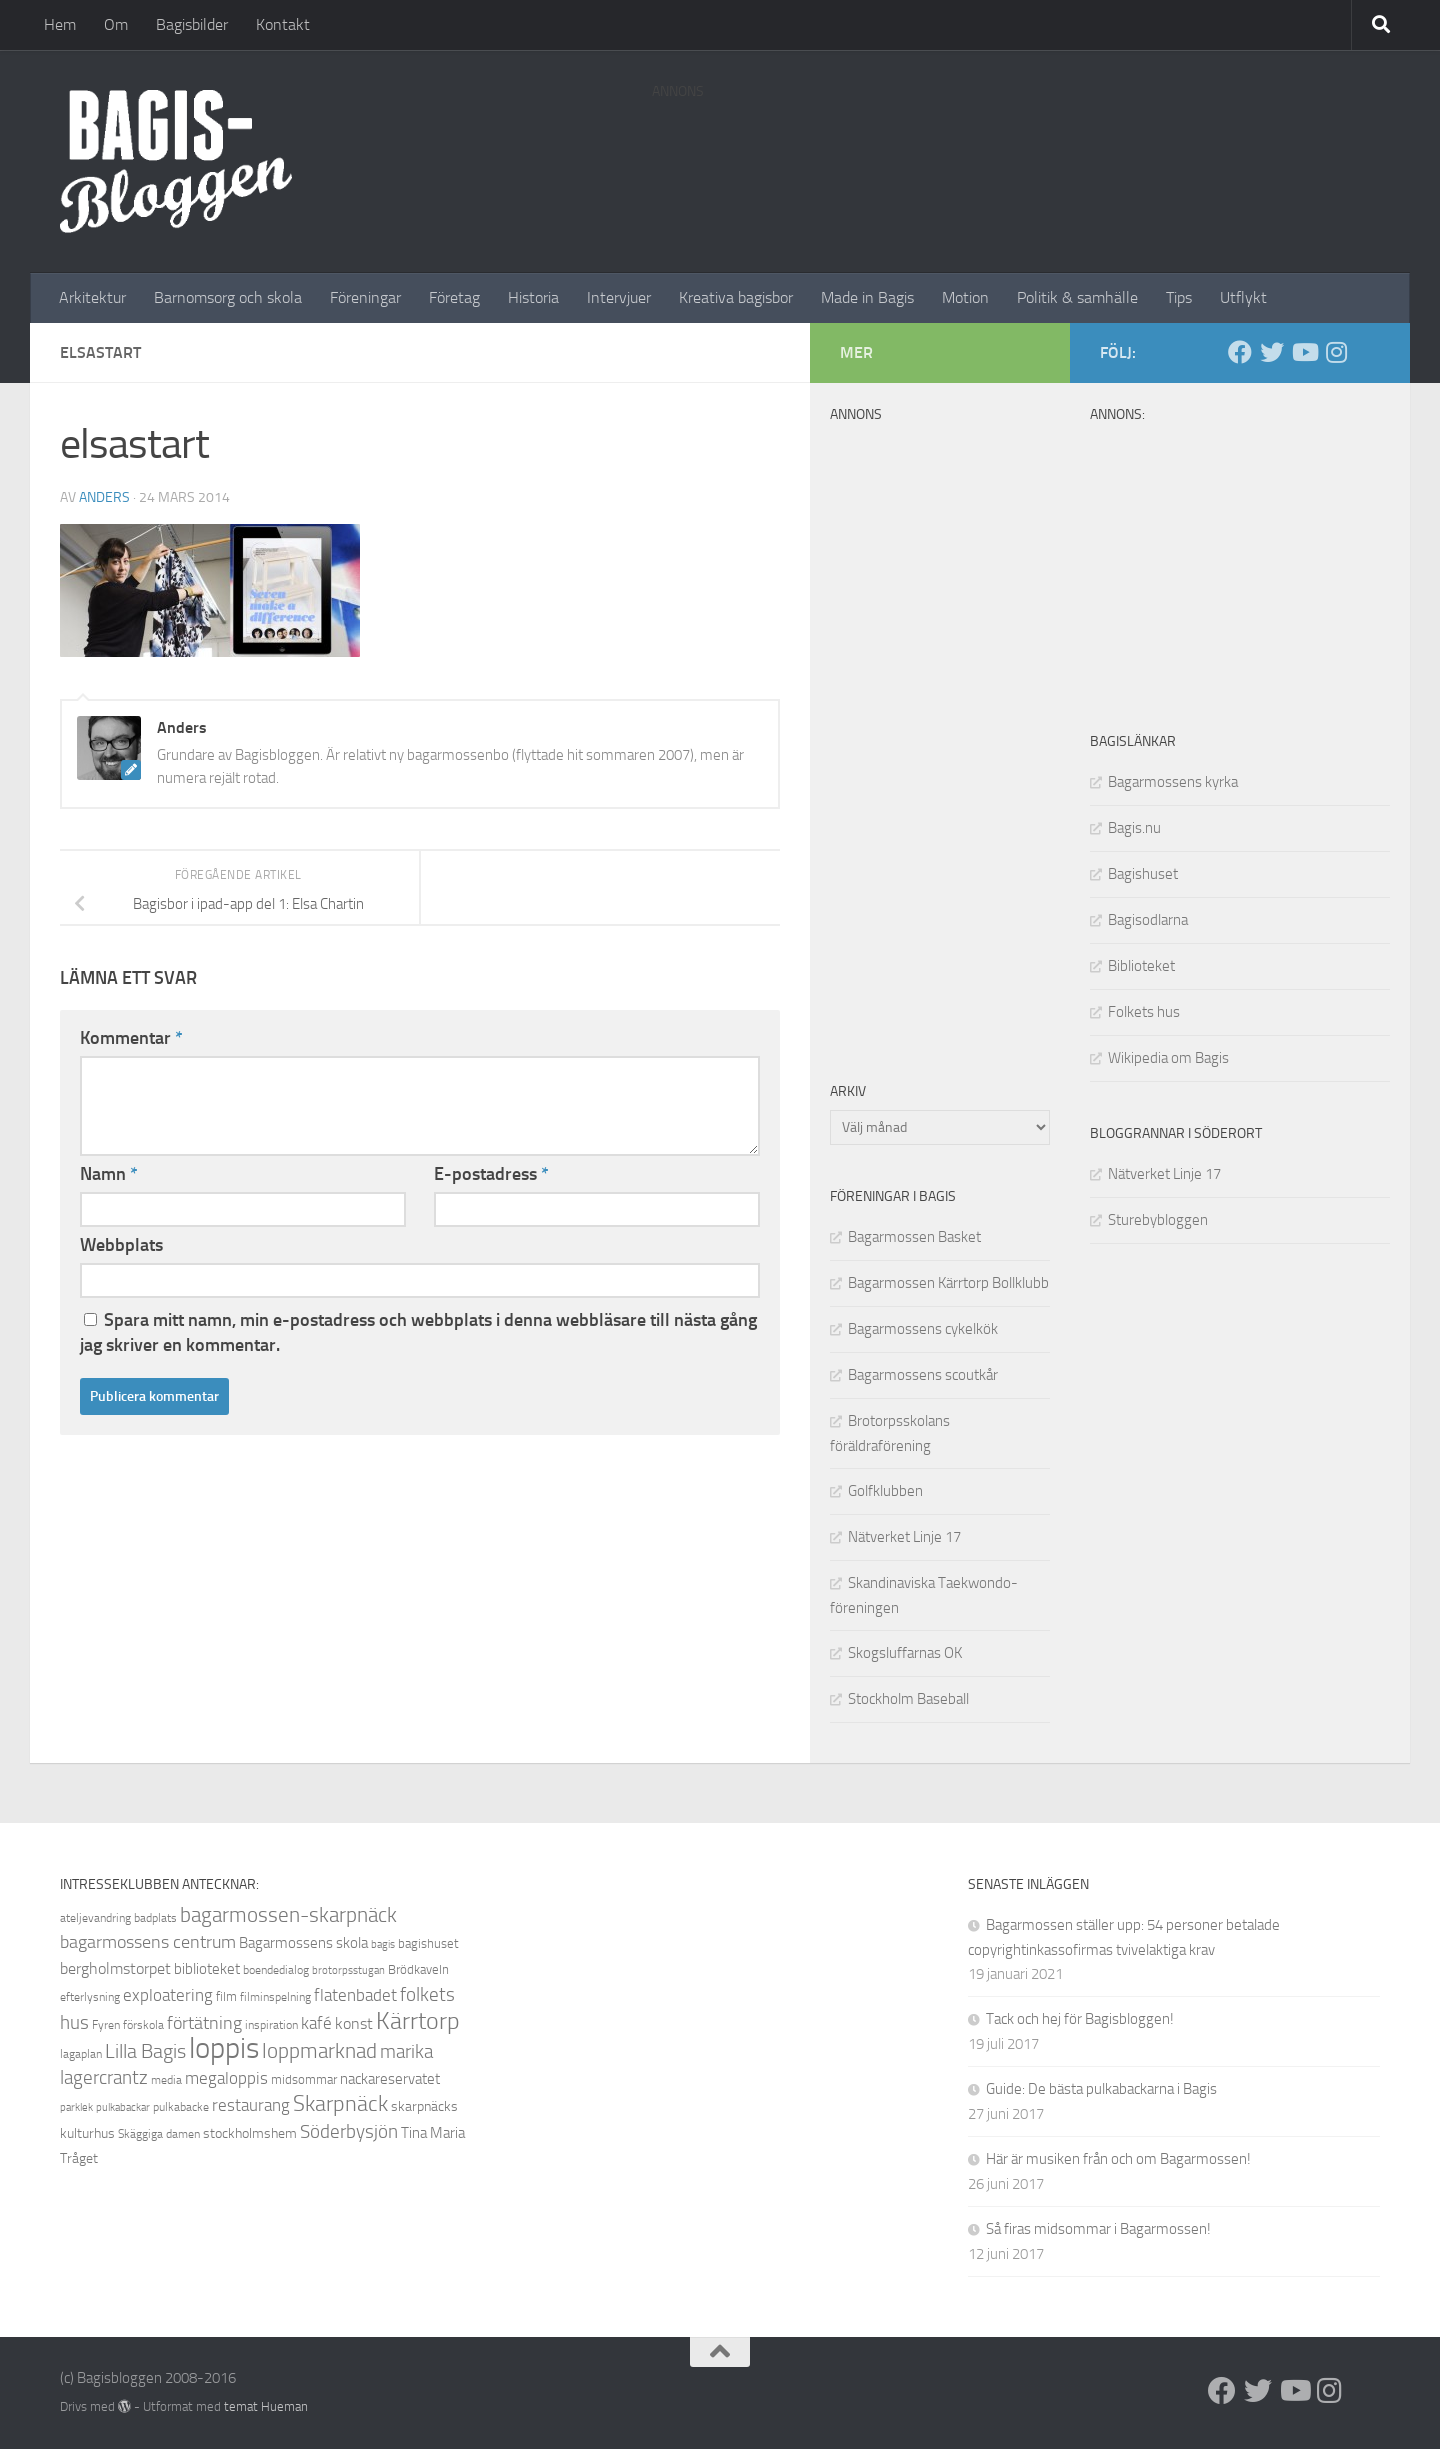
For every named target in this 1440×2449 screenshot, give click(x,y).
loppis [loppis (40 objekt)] (224, 2048)
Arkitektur (92, 297)
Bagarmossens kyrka (1173, 782)
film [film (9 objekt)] (226, 1996)
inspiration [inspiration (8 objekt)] (271, 2025)
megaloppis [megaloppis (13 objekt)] (226, 2078)
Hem (60, 24)
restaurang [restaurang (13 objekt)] (251, 2105)
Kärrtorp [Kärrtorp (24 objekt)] (418, 2021)
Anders (104, 497)
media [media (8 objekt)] (166, 2080)
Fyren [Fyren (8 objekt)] (106, 2025)
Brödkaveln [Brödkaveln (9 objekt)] (418, 1969)
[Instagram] (1336, 352)
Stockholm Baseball (908, 1699)
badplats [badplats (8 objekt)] (155, 1918)
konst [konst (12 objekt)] (354, 2023)
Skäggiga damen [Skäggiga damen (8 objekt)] (159, 2134)
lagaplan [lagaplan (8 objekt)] (81, 2054)
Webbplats (121, 1245)
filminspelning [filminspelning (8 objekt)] (275, 1997)
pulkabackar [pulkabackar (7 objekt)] (123, 2107)
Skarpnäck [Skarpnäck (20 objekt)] (340, 2104)
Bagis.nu (1134, 828)
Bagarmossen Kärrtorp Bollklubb (948, 1283)
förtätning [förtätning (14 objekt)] (204, 2023)
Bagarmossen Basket (914, 1237)
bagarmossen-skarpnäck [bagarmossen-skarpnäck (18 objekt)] (288, 1915)
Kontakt (283, 24)
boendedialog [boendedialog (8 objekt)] (276, 1970)
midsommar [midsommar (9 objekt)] (304, 2079)
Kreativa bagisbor (736, 297)
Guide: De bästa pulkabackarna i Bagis (1101, 2089)
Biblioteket (1141, 966)
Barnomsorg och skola (228, 297)
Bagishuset (1143, 874)
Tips (1179, 297)
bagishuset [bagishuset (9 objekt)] (428, 1943)
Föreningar (365, 297)
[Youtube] (1304, 352)
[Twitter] (1272, 352)
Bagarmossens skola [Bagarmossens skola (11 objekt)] (303, 1943)
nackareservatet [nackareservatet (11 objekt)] (390, 2079)
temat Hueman (266, 2406)
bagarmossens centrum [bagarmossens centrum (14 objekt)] (148, 1942)
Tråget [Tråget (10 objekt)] (79, 2158)
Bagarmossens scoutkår (923, 1375)
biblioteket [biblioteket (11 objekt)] (207, 1969)
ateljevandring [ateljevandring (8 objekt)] (95, 1918)
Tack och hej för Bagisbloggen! (1080, 2019)
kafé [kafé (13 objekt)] (316, 2023)
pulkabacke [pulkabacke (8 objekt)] (181, 2107)
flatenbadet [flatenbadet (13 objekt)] (355, 1995)
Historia (533, 297)
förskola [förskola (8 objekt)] (143, 2025)
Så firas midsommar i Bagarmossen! (1098, 2229)
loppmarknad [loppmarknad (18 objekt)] (319, 2051)
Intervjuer (619, 297)
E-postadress (491, 1174)
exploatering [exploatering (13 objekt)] (168, 1995)
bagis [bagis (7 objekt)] (383, 1944)
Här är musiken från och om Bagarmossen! (1118, 2159)
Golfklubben (885, 1491)
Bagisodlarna (1148, 920)
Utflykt (1243, 297)
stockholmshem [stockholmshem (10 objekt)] (250, 2133)
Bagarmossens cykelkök (923, 1329)
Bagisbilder (192, 24)
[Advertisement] (1016, 155)
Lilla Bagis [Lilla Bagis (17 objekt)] (145, 2051)
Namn (109, 1174)
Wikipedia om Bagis (1168, 1058)
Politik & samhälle (1077, 297)
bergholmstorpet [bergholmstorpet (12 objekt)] (115, 1968)
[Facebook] (1240, 352)
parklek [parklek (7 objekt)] (76, 2107)
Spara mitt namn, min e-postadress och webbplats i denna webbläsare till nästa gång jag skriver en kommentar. (418, 1332)
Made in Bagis (867, 297)
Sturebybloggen (1158, 1220)
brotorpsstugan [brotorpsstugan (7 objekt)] (348, 1970)
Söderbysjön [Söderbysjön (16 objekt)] (349, 2131)
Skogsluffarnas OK (905, 1653)
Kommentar (131, 1038)
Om (116, 24)
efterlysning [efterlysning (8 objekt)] (90, 1997)
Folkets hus (1144, 1012)
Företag (454, 297)
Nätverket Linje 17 (1164, 1174)
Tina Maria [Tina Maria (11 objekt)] (433, 2133)
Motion (965, 297)
